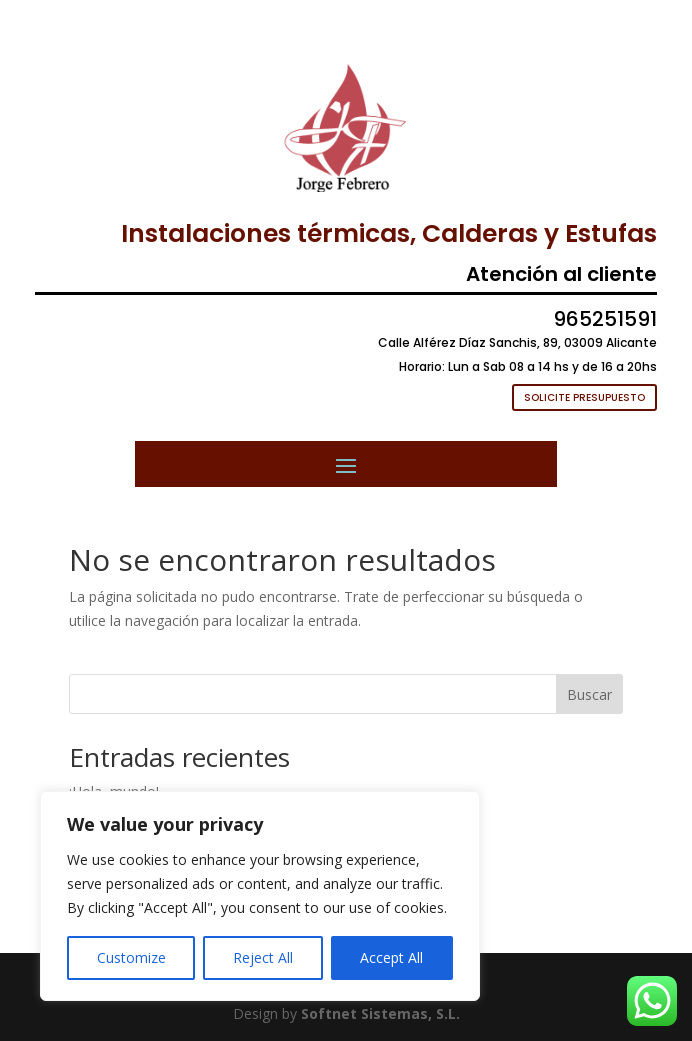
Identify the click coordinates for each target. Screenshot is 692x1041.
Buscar (589, 694)
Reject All (263, 957)
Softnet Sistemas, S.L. (380, 1013)
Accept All (391, 957)
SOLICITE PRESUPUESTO (584, 397)
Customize (131, 957)
